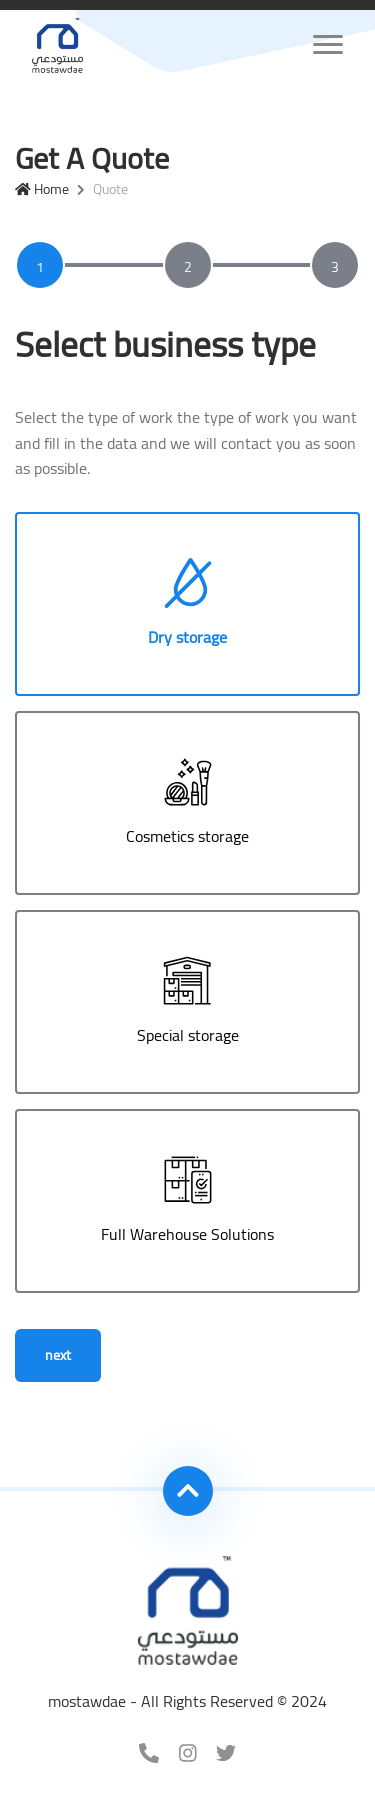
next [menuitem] (58, 1355)
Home (42, 189)
